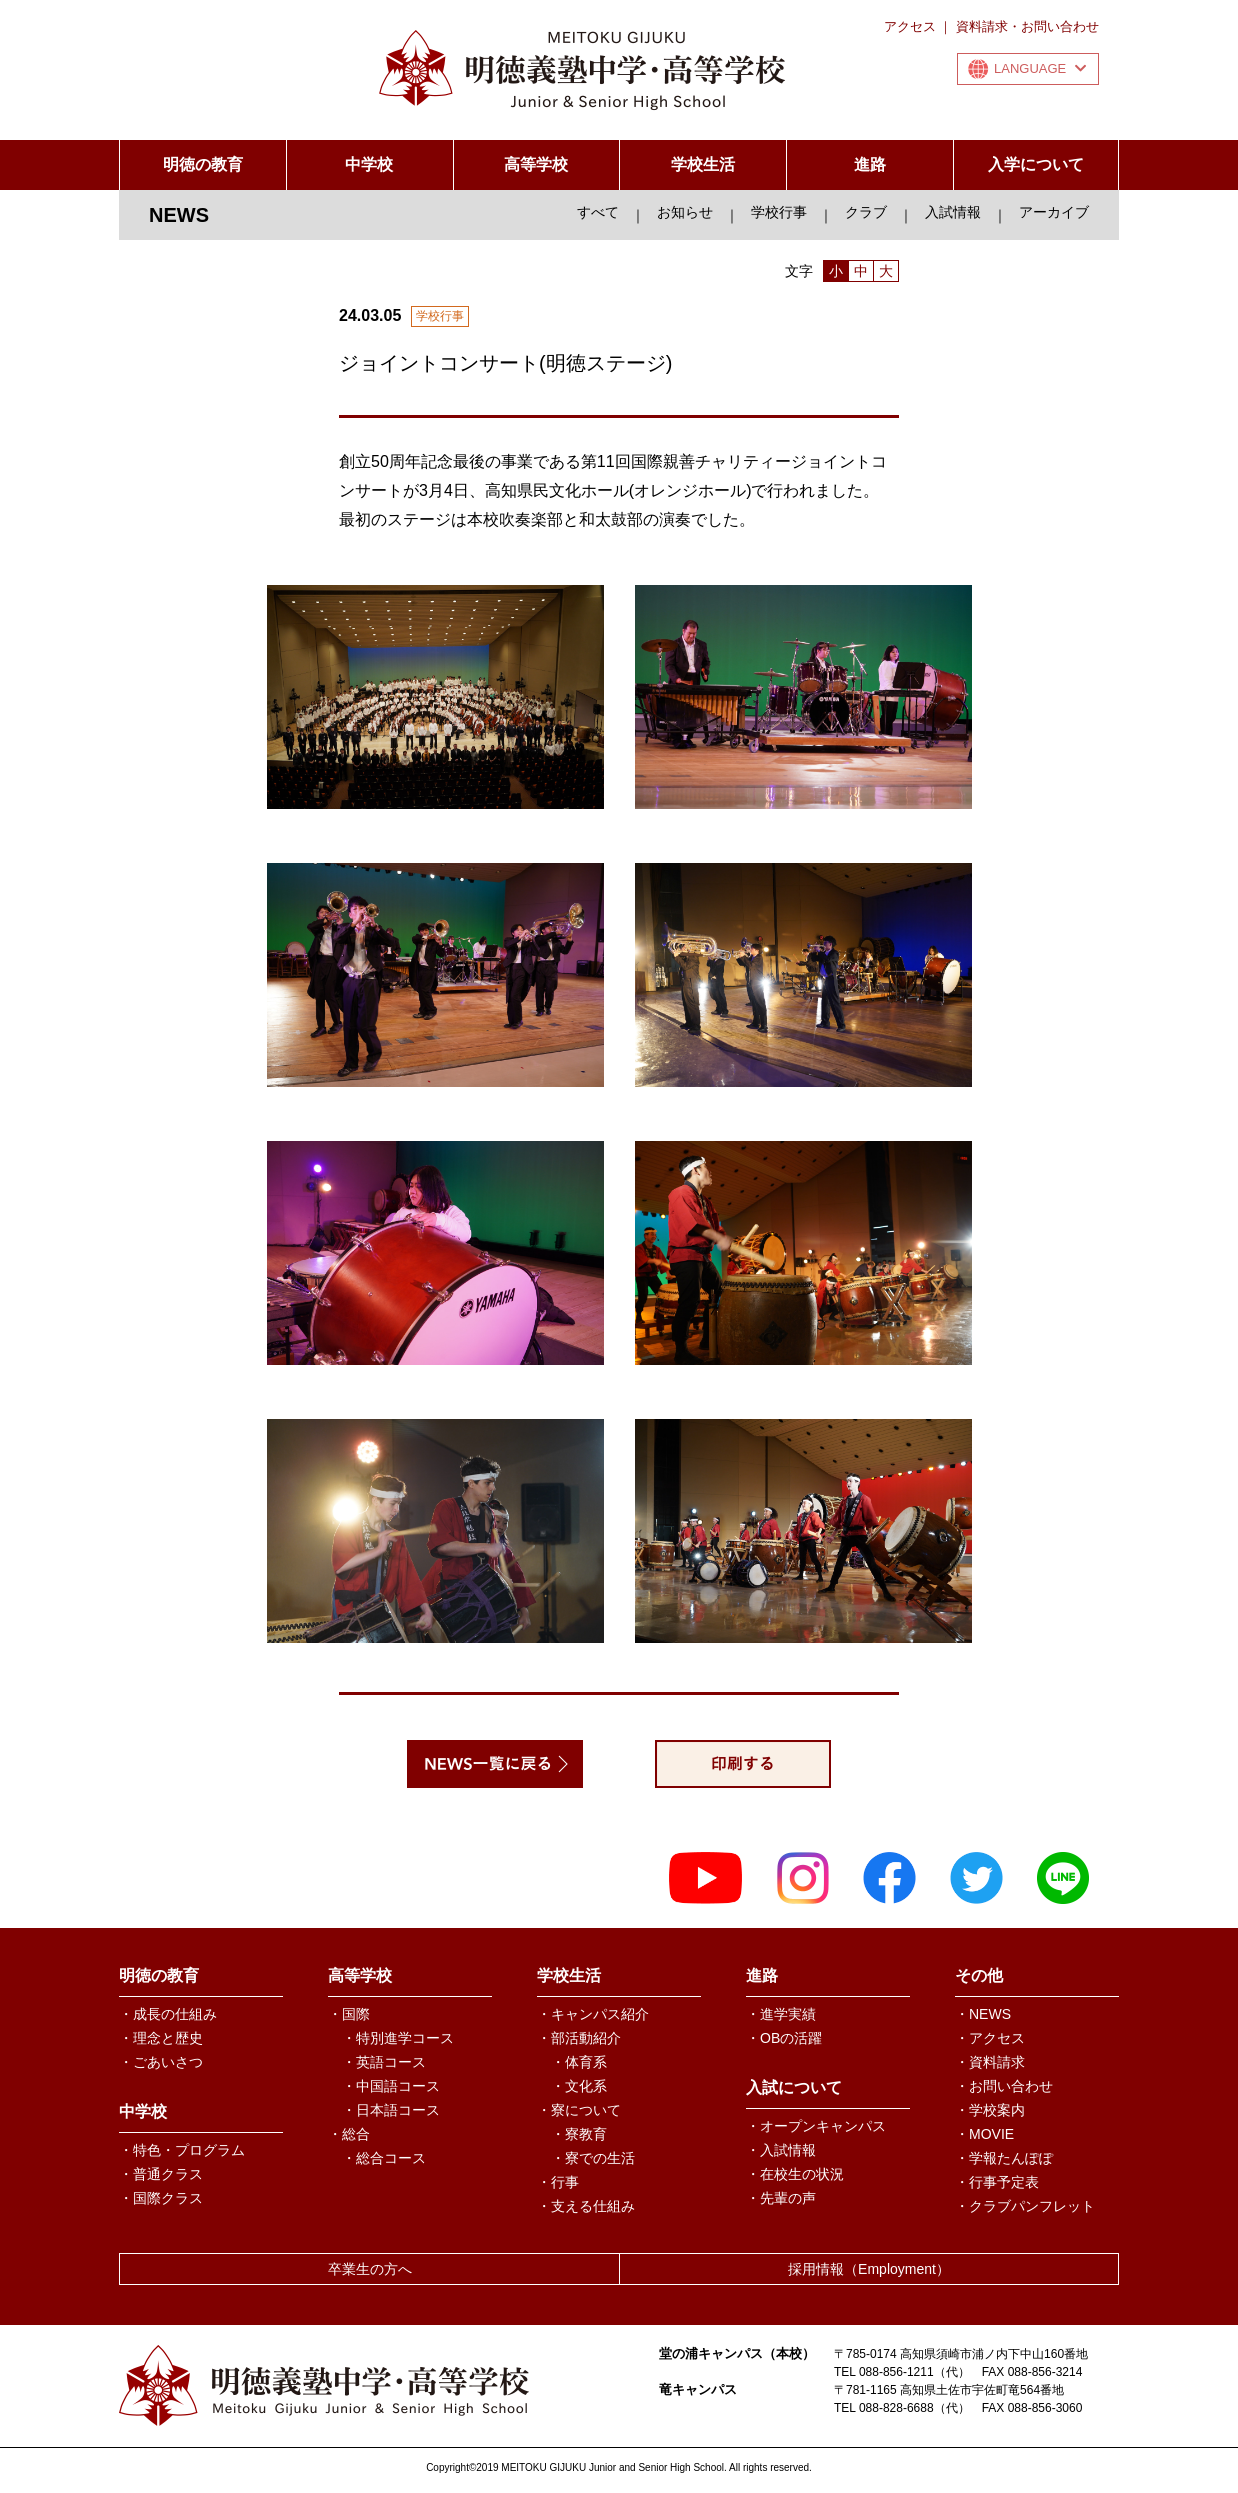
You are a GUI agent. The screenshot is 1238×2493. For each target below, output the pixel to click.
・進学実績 (781, 2014)
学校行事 (779, 212)
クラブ (866, 212)
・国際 (349, 2014)
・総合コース (384, 2158)
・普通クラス (161, 2174)
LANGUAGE (1040, 68)
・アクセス (990, 2038)
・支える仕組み (586, 2206)
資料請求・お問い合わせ (1027, 26)
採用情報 (869, 2269)
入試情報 (953, 212)
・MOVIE (984, 2134)
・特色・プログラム (182, 2150)
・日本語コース (391, 2110)
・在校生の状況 (795, 2174)
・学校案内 (990, 2110)
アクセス (910, 26)
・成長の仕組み (168, 2014)
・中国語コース (391, 2086)
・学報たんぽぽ (1004, 2158)
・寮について (579, 2110)
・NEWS (983, 2014)
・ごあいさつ (161, 2062)
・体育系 (579, 2062)
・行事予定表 (997, 2182)
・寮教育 (579, 2134)
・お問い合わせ (1004, 2086)
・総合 (349, 2134)
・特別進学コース (398, 2038)
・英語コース (384, 2062)
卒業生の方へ (370, 2269)
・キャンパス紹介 (593, 2014)
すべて (598, 212)
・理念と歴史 (161, 2038)
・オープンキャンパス (816, 2126)
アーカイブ (1054, 212)
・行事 (558, 2182)
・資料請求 (990, 2062)
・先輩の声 (781, 2198)
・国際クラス (161, 2198)
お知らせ (685, 212)
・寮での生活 (593, 2158)
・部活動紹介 (579, 2038)
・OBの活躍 (784, 2038)
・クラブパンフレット (1025, 2206)
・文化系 (579, 2086)
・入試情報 (781, 2150)
